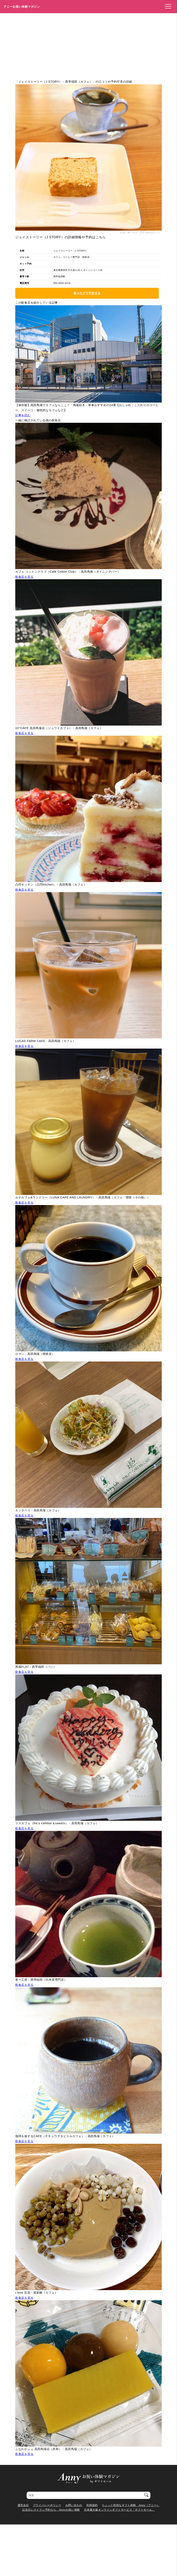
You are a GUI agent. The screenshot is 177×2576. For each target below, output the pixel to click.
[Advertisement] (88, 44)
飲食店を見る (24, 576)
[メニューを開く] (167, 7)
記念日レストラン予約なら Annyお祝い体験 (51, 2509)
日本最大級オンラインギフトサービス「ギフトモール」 (119, 2509)
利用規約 (92, 2505)
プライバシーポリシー (47, 2505)
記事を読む (23, 415)
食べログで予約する (87, 293)
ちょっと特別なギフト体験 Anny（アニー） (130, 2505)
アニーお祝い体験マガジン (22, 6)
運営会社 (23, 2505)
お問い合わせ (73, 2505)
